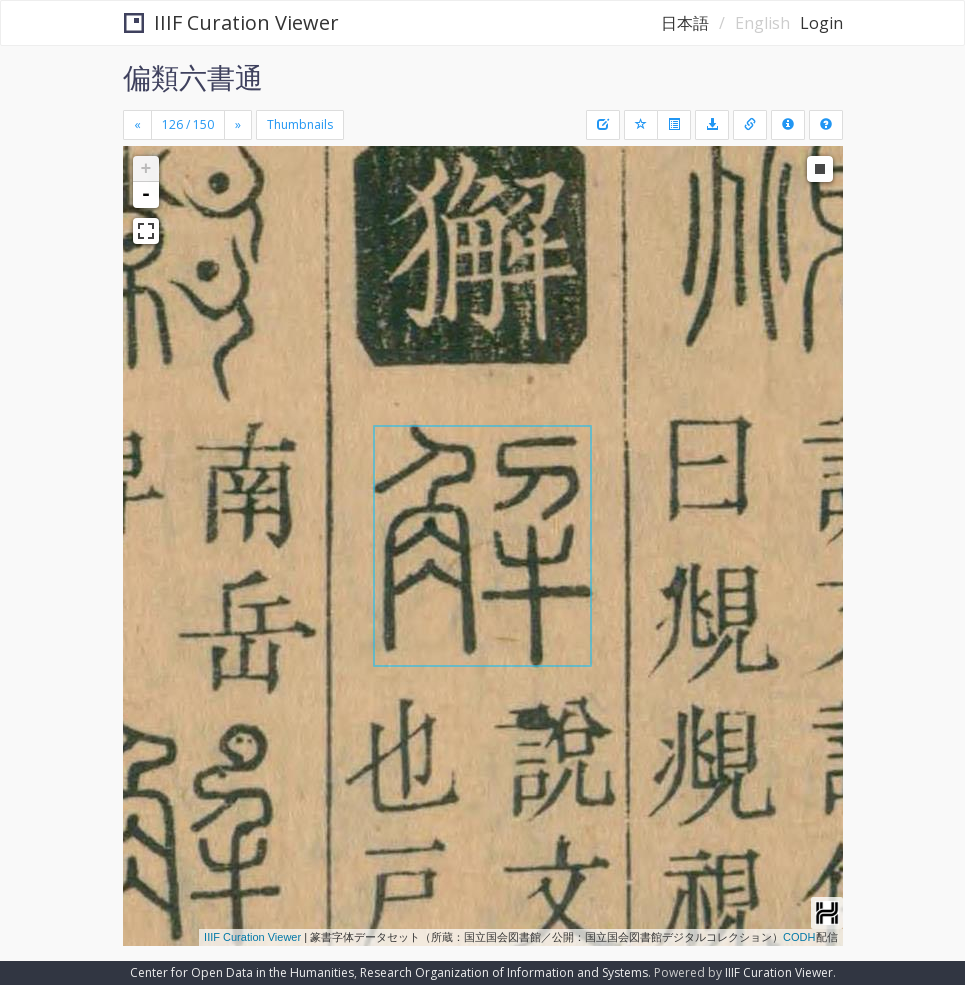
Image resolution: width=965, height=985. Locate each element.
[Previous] (137, 125)
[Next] (238, 125)
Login (821, 23)
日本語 (685, 23)
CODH (799, 937)
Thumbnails (300, 124)
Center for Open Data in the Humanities (242, 972)
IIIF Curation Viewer (231, 22)
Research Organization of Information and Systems (504, 972)
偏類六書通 (193, 77)
